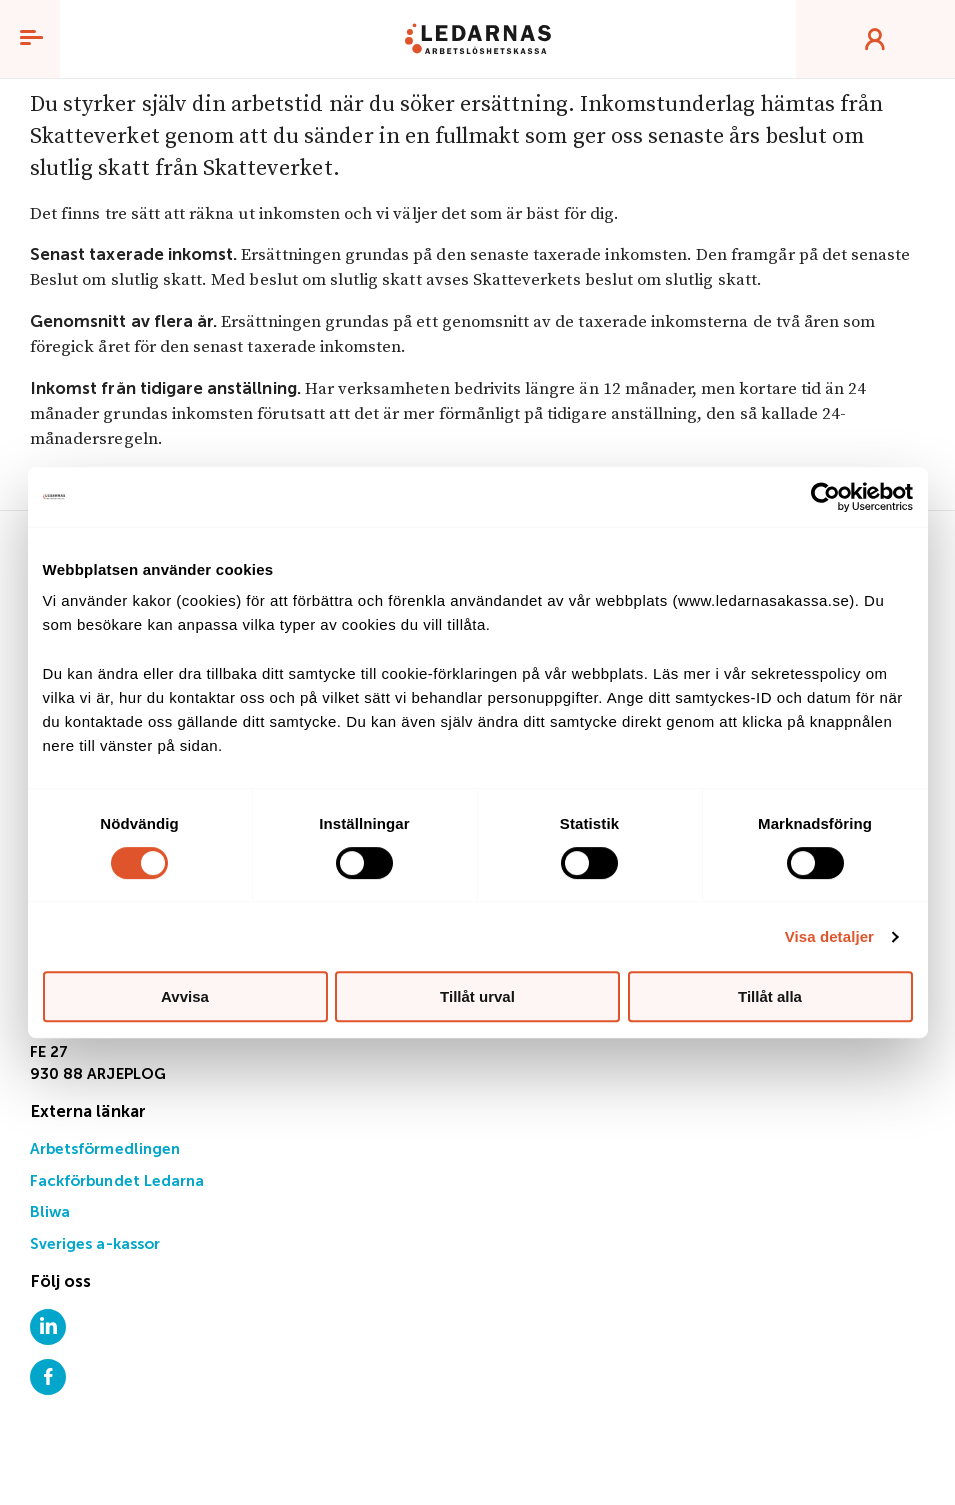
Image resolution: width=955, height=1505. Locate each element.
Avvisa (185, 996)
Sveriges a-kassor (95, 1244)
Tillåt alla (770, 996)
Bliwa (50, 1212)
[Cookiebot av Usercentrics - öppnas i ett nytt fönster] (825, 497)
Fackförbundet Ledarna (117, 1181)
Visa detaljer (829, 936)
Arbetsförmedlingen (105, 1149)
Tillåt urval (477, 996)
